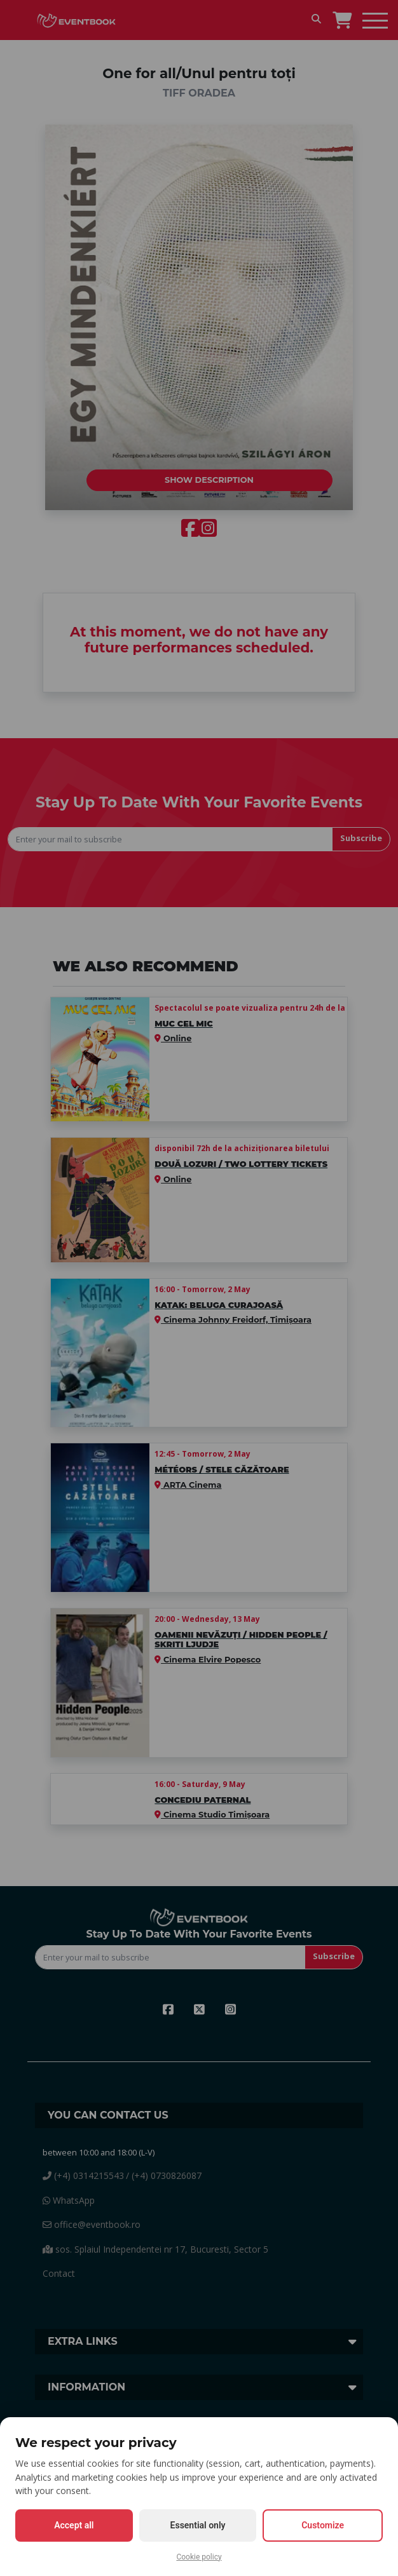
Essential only (198, 2525)
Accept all (73, 2525)
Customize (322, 2525)
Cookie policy (198, 2556)
